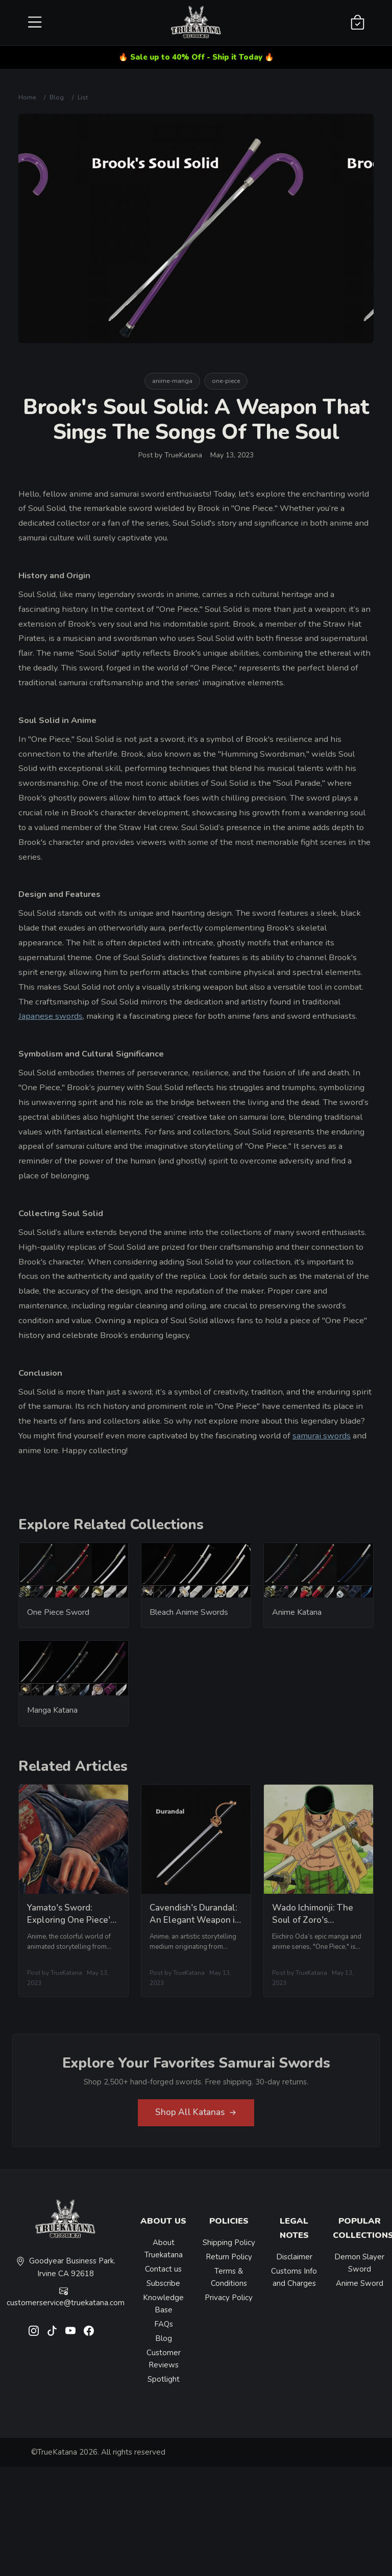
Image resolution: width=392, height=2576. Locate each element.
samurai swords (321, 1435)
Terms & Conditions (229, 2277)
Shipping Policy (229, 2242)
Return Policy (229, 2257)
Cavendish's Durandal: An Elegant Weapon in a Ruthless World (195, 1926)
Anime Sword (359, 2283)
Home (27, 97)
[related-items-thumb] (73, 1575)
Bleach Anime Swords (189, 1618)
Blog (57, 97)
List (83, 97)
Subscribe (163, 2283)
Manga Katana (52, 1716)
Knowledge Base (163, 2303)
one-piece (226, 381)
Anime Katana (297, 1618)
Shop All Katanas (196, 2118)
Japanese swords (50, 1016)
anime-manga (172, 381)
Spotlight (164, 2379)
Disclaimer (294, 2257)
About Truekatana (163, 2248)
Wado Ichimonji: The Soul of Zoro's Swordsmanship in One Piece (317, 1932)
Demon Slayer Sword (359, 2263)
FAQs (163, 2324)
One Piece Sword (58, 1618)
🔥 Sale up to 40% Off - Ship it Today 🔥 (196, 57)
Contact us (163, 2269)
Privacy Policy (229, 2297)
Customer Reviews (163, 2359)
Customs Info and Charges (294, 2277)
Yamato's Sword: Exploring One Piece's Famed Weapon (70, 1926)
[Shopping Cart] (357, 23)
